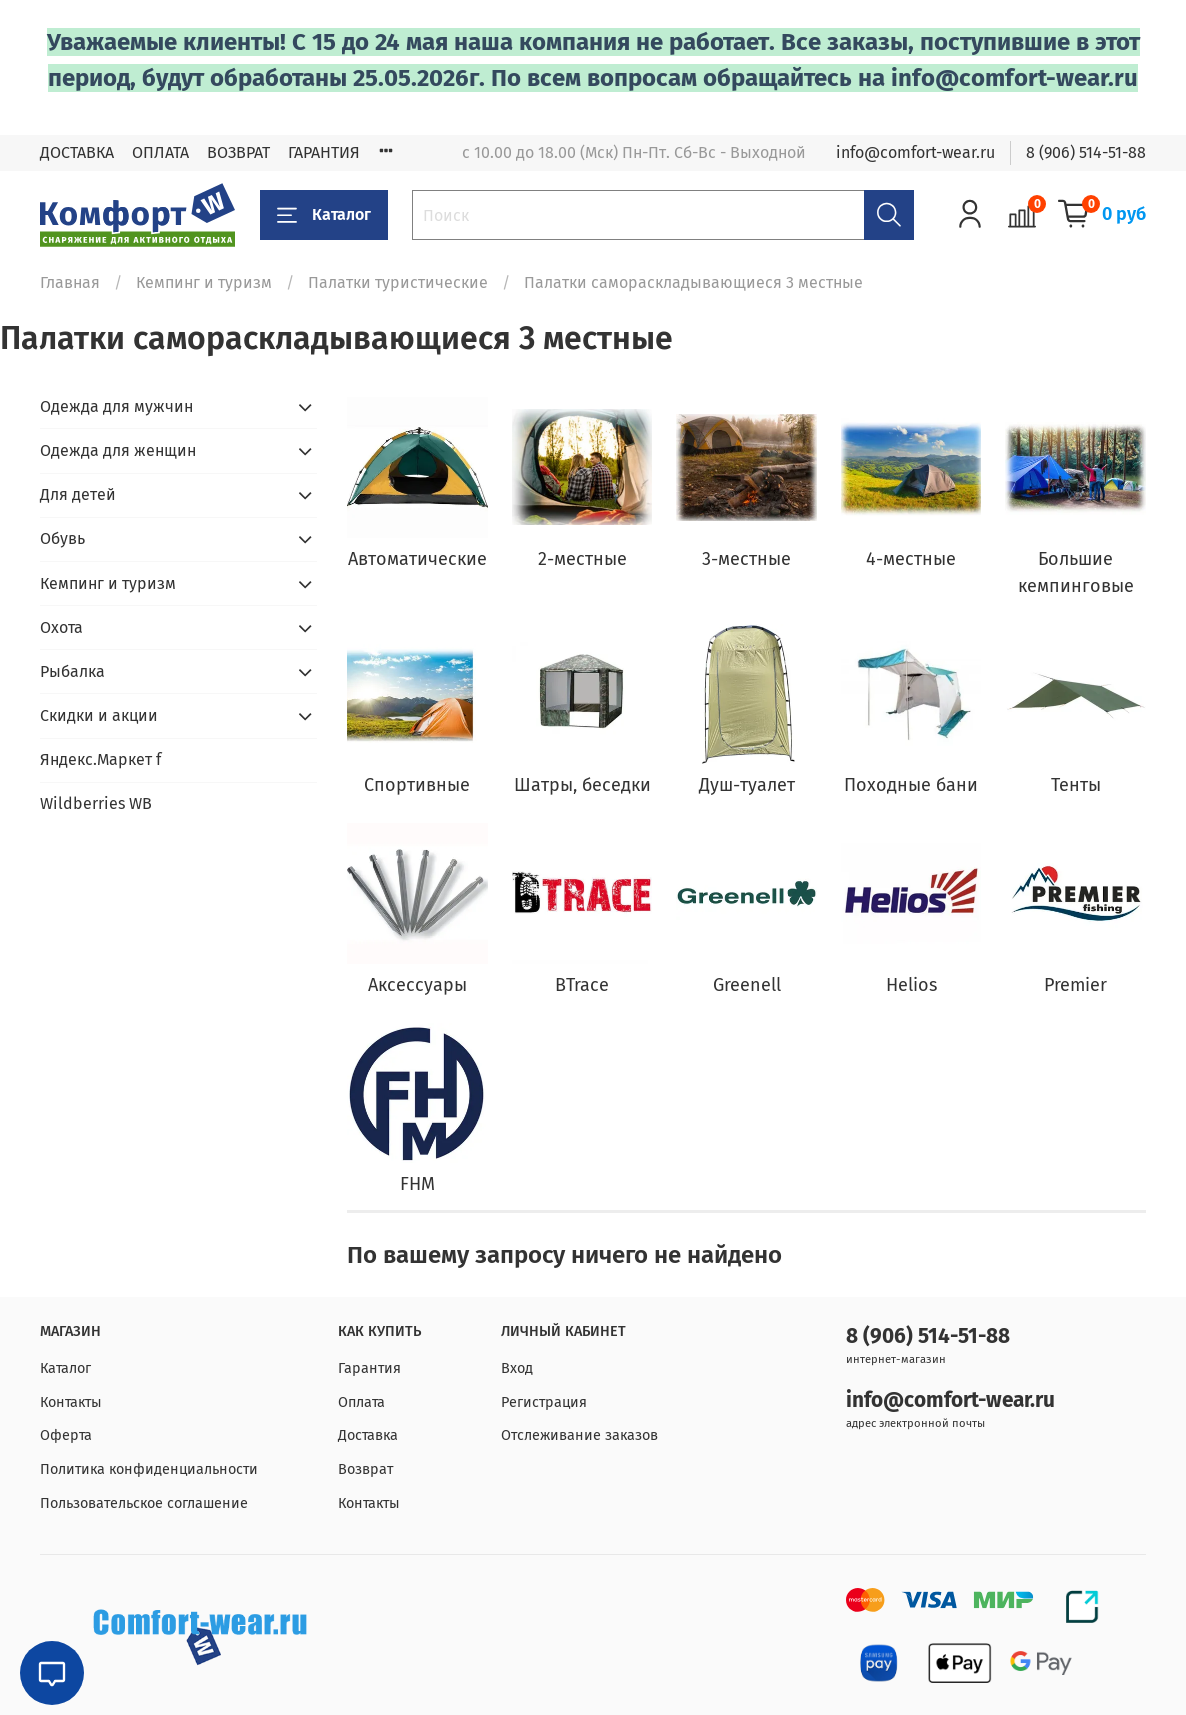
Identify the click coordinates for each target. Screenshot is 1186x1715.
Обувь (62, 538)
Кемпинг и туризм (204, 282)
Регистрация (544, 1402)
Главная (70, 282)
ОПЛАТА (160, 152)
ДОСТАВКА (77, 152)
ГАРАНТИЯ (324, 152)
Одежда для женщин (118, 450)
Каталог (324, 215)
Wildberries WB (96, 803)
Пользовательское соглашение (144, 1503)
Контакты (71, 1402)
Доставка (368, 1435)
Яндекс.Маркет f (100, 759)
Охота (61, 627)
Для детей (78, 494)
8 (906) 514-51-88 (1086, 152)
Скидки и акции (99, 715)
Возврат (365, 1469)
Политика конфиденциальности (149, 1469)
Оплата (361, 1402)
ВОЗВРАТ (238, 152)
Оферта (66, 1435)
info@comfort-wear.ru (915, 152)
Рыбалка (72, 671)
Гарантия (369, 1368)
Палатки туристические (398, 282)
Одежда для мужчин (116, 406)
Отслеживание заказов (579, 1435)
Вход (517, 1368)
